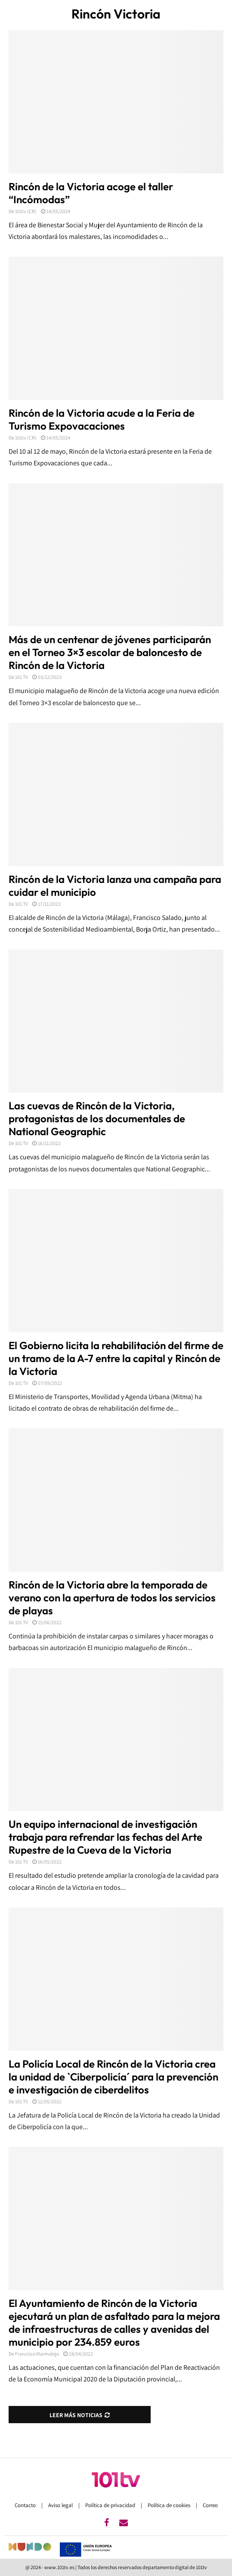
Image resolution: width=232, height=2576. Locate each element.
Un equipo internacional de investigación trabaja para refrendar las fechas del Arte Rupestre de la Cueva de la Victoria (105, 1836)
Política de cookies (170, 2505)
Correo (210, 2505)
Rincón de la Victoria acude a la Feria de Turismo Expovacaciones (102, 419)
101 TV (21, 677)
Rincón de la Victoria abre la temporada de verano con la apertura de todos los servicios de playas (112, 1597)
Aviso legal (61, 2505)
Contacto (26, 2505)
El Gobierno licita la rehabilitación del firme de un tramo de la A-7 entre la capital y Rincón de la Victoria (116, 1358)
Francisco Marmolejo (37, 2353)
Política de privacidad (110, 2505)
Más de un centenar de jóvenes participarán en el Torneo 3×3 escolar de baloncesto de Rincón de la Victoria (110, 652)
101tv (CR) (26, 211)
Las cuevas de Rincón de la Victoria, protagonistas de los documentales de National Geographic (97, 1118)
